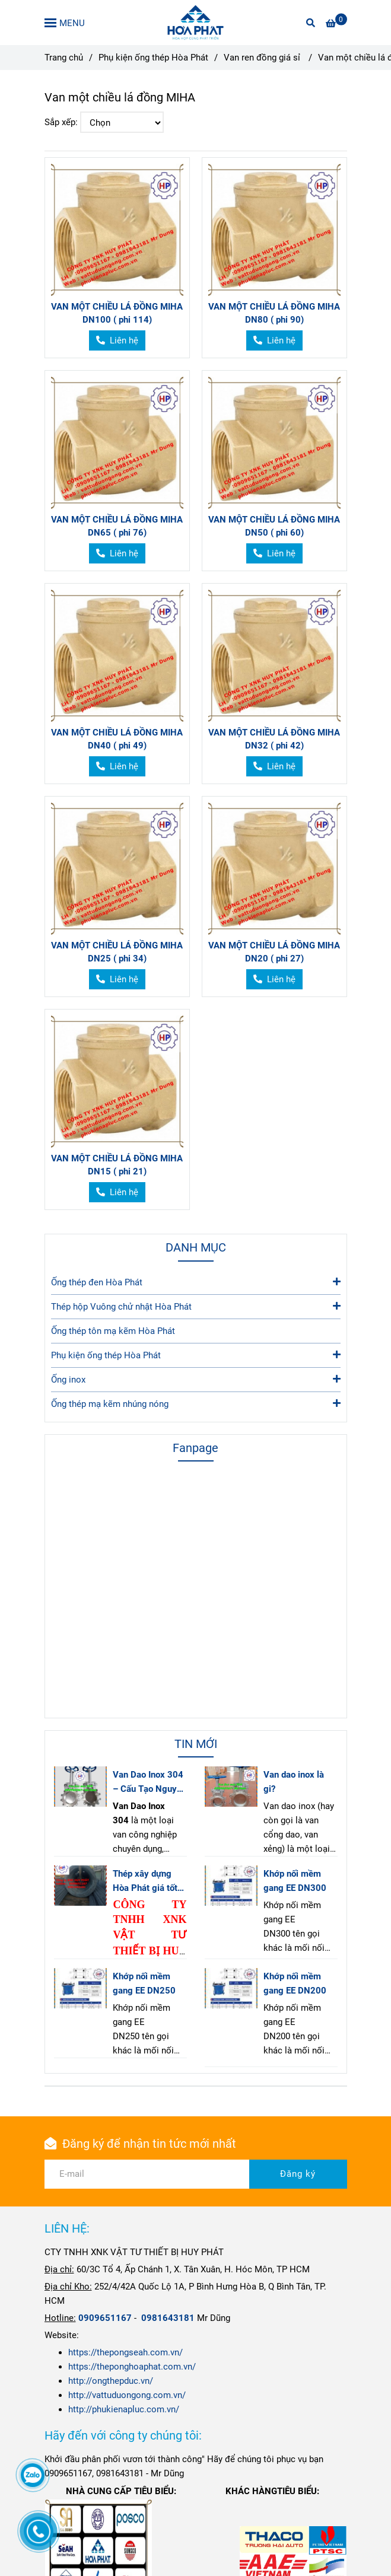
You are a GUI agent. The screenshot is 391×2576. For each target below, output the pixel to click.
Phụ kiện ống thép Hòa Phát (196, 1354)
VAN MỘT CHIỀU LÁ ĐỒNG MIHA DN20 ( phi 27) (274, 952)
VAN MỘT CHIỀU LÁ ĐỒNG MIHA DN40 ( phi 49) (117, 739)
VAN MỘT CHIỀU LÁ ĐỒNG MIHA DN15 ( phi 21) (117, 1165)
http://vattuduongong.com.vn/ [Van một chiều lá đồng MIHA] (127, 2395)
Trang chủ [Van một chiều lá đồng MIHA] (63, 57)
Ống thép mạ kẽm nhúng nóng (196, 1403)
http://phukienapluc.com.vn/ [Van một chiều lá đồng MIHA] (123, 2409)
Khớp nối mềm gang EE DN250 (144, 1983)
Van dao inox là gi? (293, 1781)
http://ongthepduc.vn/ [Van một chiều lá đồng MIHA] (110, 2381)
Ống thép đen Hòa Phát (196, 1281)
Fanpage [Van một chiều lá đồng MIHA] (195, 1448)
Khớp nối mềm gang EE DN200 (294, 1983)
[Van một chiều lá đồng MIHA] (195, 22)
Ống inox (196, 1378)
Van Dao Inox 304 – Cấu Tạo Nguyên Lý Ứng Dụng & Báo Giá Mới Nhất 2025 (149, 1782)
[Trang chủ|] (105, 2318)
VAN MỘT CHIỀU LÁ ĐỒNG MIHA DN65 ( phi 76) (117, 526)
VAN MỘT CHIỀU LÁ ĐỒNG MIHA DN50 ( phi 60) (274, 526)
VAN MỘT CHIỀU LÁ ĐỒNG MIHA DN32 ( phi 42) (274, 739)
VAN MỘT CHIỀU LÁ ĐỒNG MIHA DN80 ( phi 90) (274, 313)
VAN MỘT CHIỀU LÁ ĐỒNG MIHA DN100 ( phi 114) (117, 313)
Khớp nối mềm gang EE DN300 (294, 1880)
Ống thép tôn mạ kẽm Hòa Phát (113, 1331)
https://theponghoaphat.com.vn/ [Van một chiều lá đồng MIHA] (132, 2366)
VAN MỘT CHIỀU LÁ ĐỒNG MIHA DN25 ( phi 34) (117, 952)
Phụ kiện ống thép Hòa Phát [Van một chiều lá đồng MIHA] (153, 57)
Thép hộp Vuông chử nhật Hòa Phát (196, 1305)
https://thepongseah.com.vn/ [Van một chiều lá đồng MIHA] (125, 2352)
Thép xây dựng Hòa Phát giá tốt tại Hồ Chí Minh (145, 1881)
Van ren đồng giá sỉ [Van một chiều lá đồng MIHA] (263, 57)
